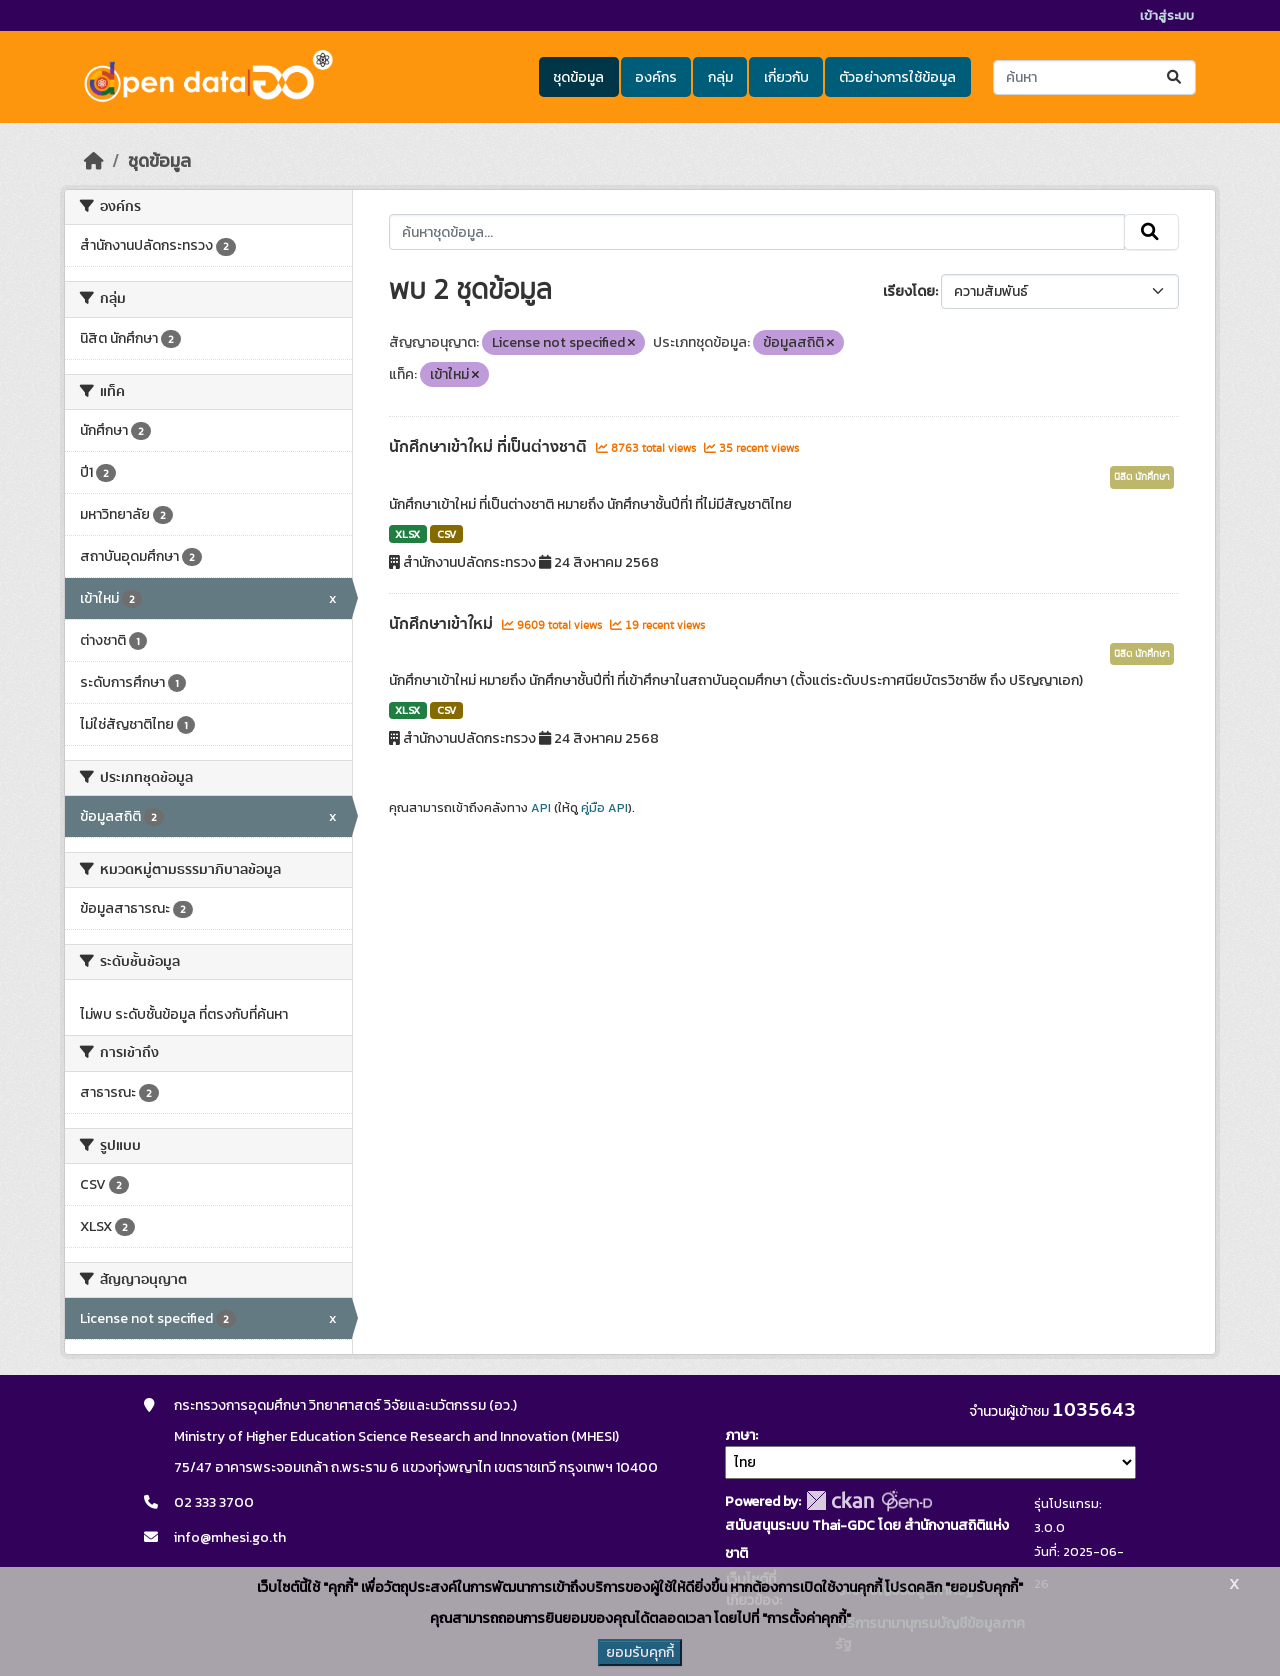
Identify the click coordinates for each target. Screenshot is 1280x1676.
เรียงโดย (909, 291)
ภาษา (740, 1435)
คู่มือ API (604, 808)
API (541, 808)
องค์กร (656, 77)
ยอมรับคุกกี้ (640, 1652)
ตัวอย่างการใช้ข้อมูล (897, 77)
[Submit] (1175, 77)
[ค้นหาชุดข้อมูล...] (1094, 77)
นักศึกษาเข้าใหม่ (443, 624)
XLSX (407, 534)
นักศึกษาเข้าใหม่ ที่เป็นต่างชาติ (490, 447)
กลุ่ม (720, 77)
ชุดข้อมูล (578, 77)
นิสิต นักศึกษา (1142, 477)
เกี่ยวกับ (786, 77)
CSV (446, 534)
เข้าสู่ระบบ (1167, 15)
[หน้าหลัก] (94, 161)
